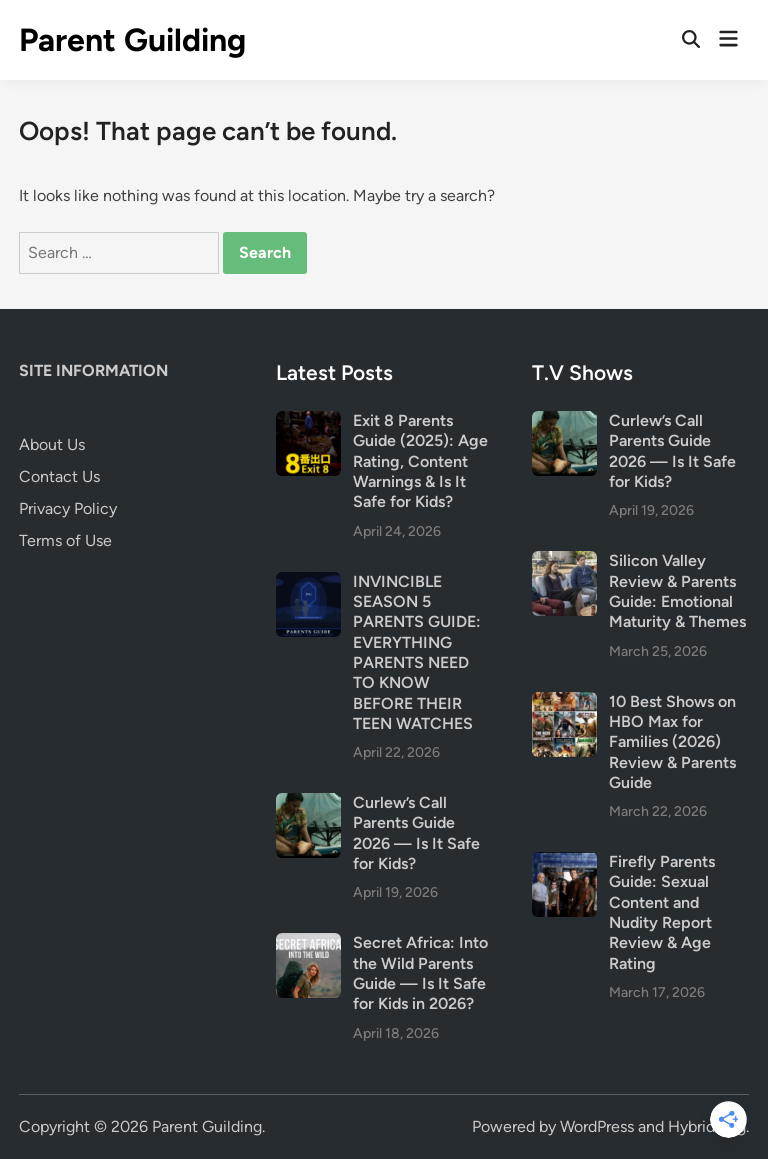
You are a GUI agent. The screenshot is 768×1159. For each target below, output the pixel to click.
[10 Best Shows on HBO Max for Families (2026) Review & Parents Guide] (564, 703)
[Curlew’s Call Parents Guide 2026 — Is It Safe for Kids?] (308, 804)
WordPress (597, 1126)
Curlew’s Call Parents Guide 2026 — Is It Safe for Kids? (416, 833)
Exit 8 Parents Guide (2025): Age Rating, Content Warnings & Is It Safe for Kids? (420, 461)
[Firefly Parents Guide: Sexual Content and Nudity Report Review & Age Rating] (564, 863)
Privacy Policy (68, 508)
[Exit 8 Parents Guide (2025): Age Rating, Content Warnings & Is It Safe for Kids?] (308, 422)
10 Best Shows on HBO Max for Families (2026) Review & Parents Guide (672, 742)
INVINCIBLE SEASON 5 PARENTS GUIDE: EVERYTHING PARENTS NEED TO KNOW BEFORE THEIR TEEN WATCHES (417, 652)
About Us (52, 444)
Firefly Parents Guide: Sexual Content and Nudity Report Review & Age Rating (662, 912)
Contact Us (59, 476)
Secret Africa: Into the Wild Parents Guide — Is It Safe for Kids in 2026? (420, 973)
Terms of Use (65, 540)
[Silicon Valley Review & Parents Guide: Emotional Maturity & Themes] (564, 562)
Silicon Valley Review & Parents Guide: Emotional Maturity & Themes (677, 591)
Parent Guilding (132, 40)
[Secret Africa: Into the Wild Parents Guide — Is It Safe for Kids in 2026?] (308, 944)
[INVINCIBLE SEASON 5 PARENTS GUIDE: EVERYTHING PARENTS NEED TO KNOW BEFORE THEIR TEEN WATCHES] (308, 583)
